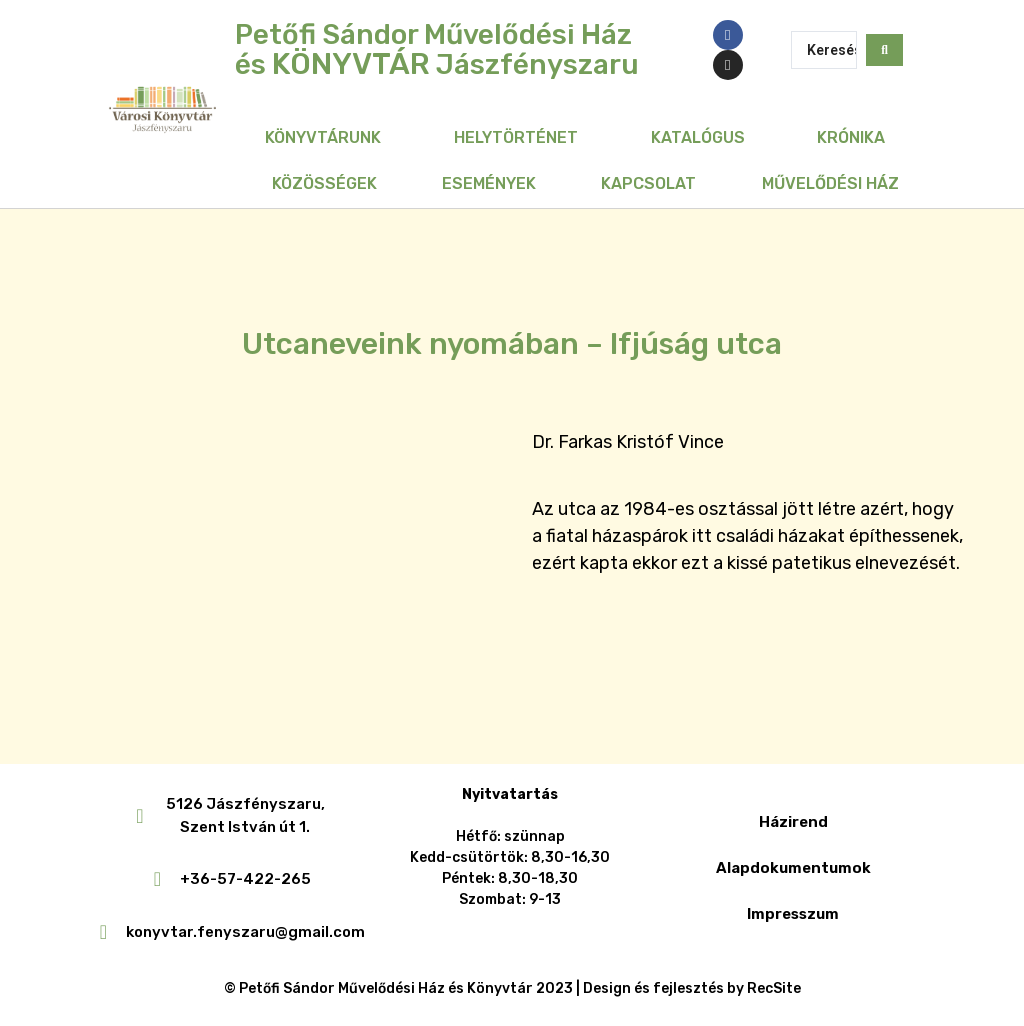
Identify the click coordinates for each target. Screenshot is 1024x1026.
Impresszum (793, 914)
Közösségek (324, 183)
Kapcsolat (648, 183)
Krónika (851, 137)
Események (489, 183)
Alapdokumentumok (793, 868)
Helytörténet (516, 137)
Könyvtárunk (323, 137)
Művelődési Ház (830, 183)
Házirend (793, 822)
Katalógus (698, 137)
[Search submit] (884, 50)
